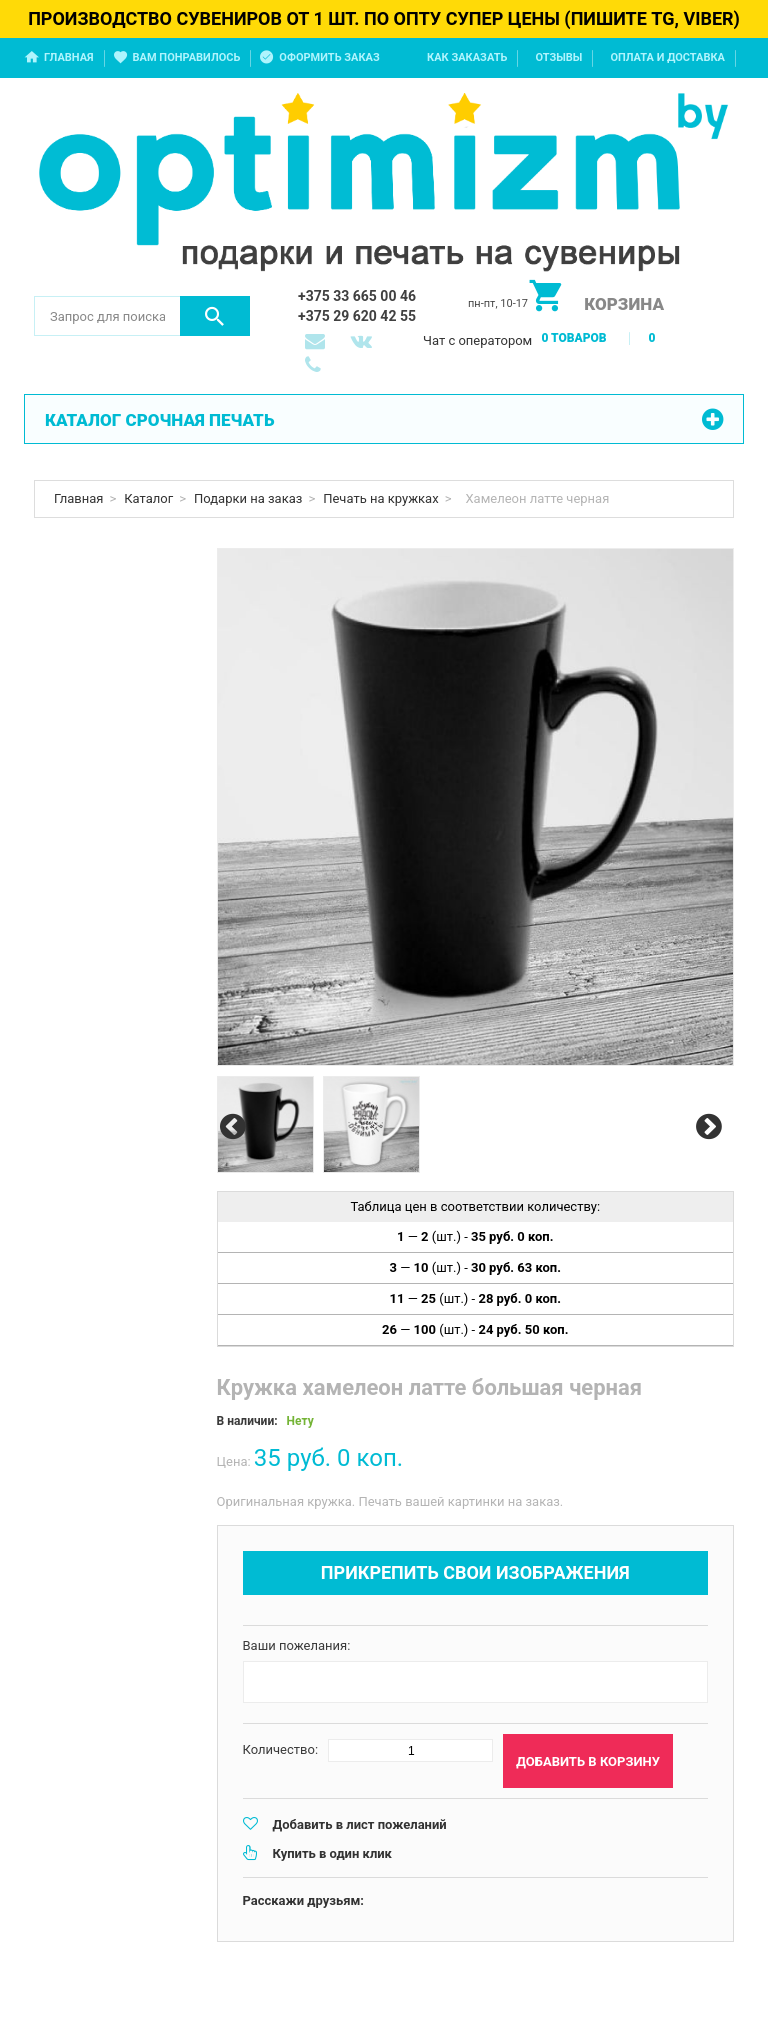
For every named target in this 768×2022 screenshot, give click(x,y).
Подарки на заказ (248, 498)
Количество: (281, 1749)
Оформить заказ (329, 57)
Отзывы (558, 57)
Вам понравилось (187, 57)
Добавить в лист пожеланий (360, 1824)
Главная (69, 57)
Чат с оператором (477, 340)
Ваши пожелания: (297, 1645)
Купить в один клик (332, 1853)
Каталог (148, 498)
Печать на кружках (380, 498)
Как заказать (467, 57)
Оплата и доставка (667, 57)
